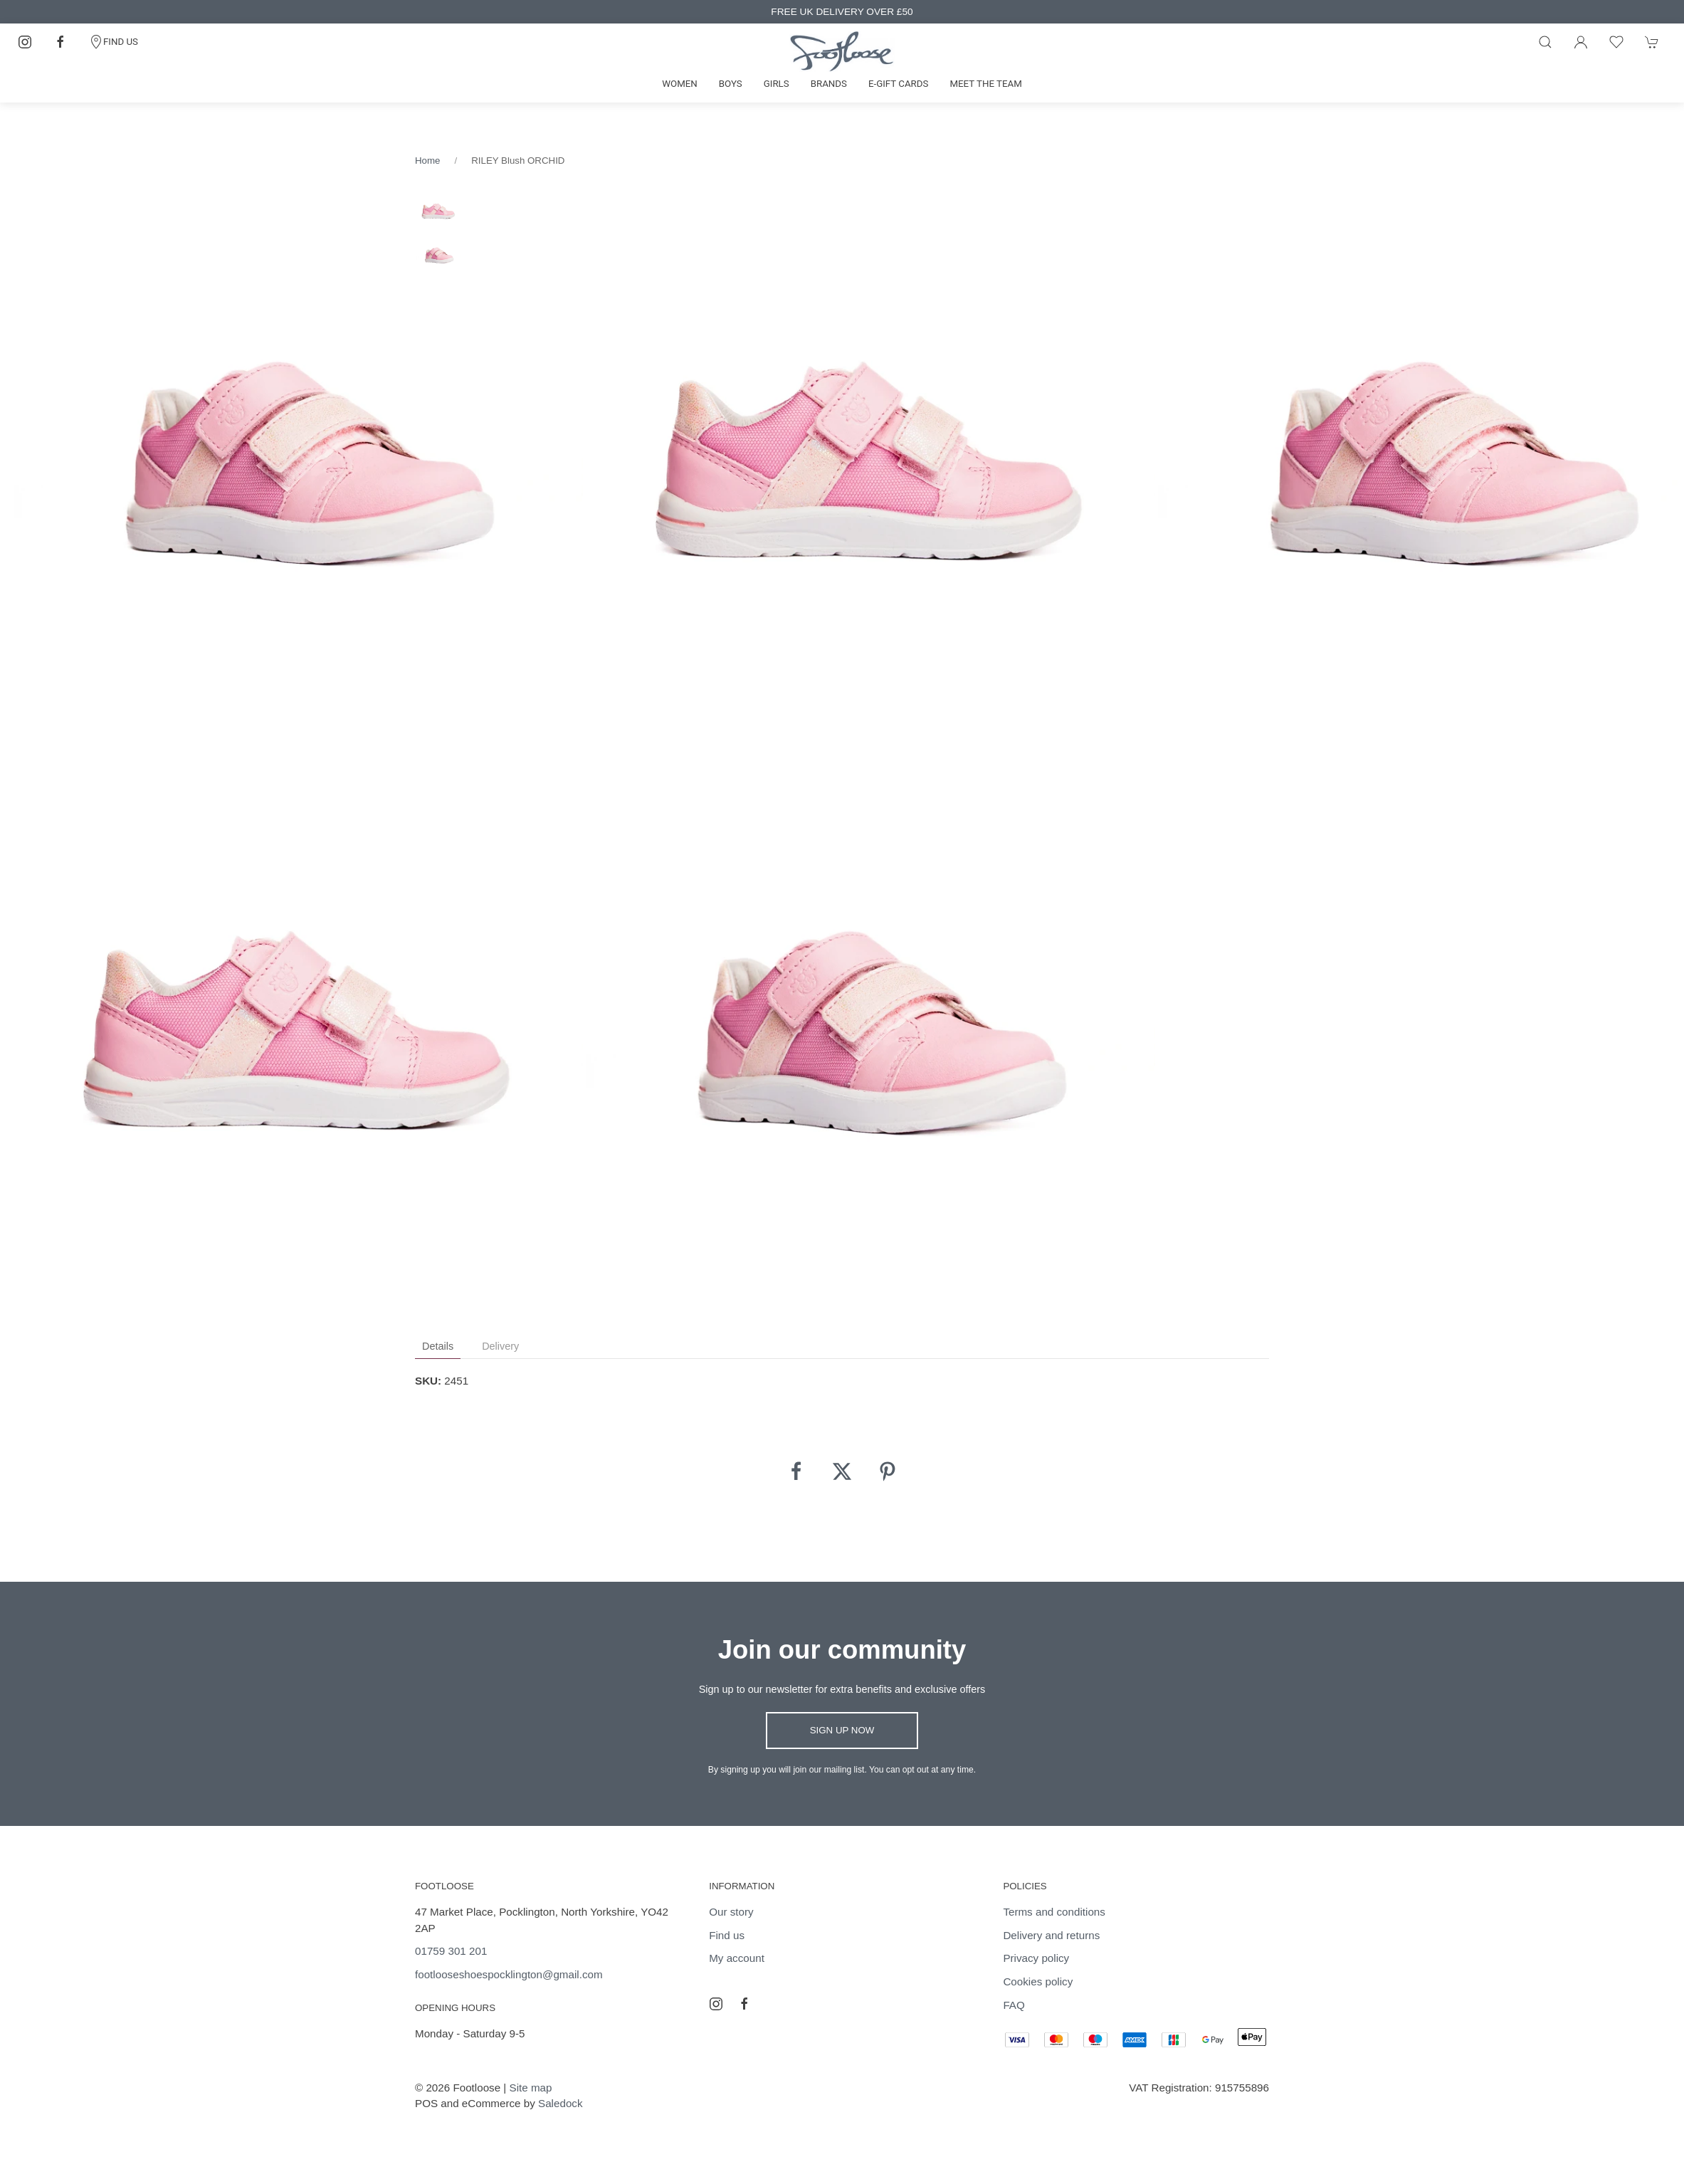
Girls (776, 83)
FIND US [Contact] (113, 42)
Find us (726, 1935)
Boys (730, 83)
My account (736, 1958)
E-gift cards (898, 83)
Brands (829, 83)
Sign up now (842, 1730)
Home (427, 160)
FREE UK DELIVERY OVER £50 (841, 11)
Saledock (560, 2103)
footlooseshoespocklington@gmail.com (509, 1974)
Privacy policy (1036, 1958)
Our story (731, 1912)
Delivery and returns (1051, 1935)
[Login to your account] (1581, 42)
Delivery (500, 1346)
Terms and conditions (1054, 1912)
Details (437, 1346)
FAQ (1013, 2005)
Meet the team (985, 83)
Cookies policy (1038, 1981)
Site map (531, 2087)
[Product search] (1545, 42)
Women (680, 83)
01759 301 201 (451, 1951)
